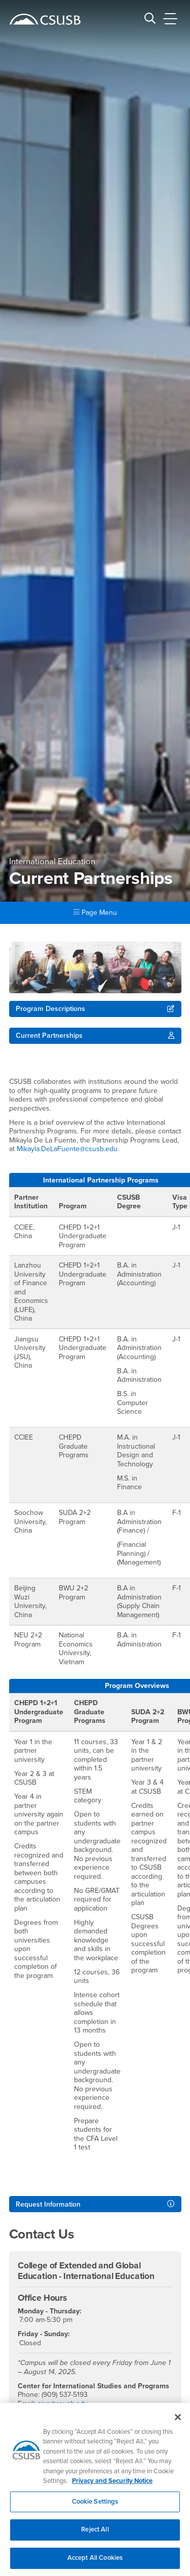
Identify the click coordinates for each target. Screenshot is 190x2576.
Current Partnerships (49, 1035)
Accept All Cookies (95, 2564)
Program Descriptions (50, 1008)
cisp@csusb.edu (62, 2403)
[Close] (178, 2423)
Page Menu (95, 912)
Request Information (48, 2204)
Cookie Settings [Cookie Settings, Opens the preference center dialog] (95, 2508)
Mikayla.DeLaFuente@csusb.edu (67, 1149)
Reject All (94, 2535)
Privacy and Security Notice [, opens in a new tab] (112, 2487)
